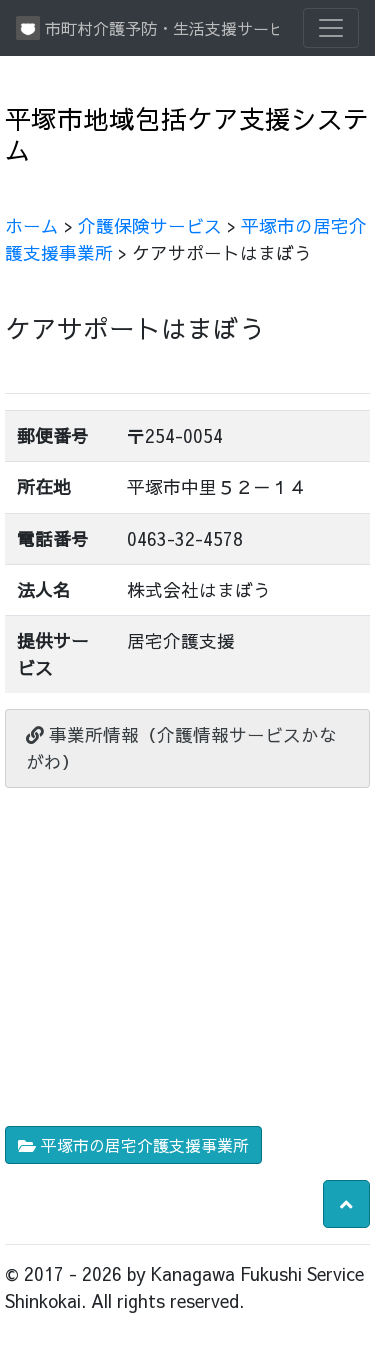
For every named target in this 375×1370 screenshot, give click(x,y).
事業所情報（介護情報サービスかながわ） (181, 747)
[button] (346, 1204)
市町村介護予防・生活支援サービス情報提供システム (147, 28)
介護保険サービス (150, 225)
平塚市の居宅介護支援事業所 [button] (133, 1145)
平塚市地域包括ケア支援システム (187, 134)
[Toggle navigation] (331, 28)
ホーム (32, 225)
